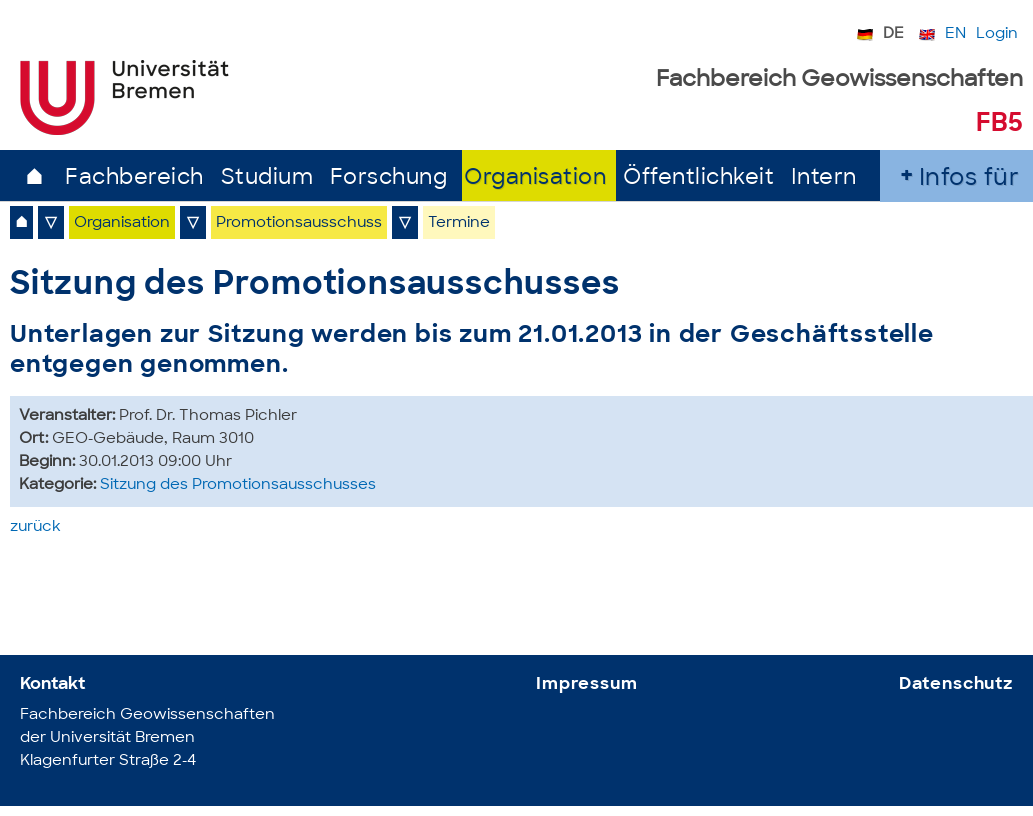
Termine (459, 223)
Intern (824, 178)
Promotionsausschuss (299, 223)
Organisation (535, 178)
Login (997, 34)
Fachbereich (134, 178)
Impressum (587, 684)
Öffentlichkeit (698, 178)
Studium (267, 178)
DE (893, 34)
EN (955, 34)
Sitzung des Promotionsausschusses (238, 485)
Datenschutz (956, 684)
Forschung (389, 178)
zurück (35, 527)
